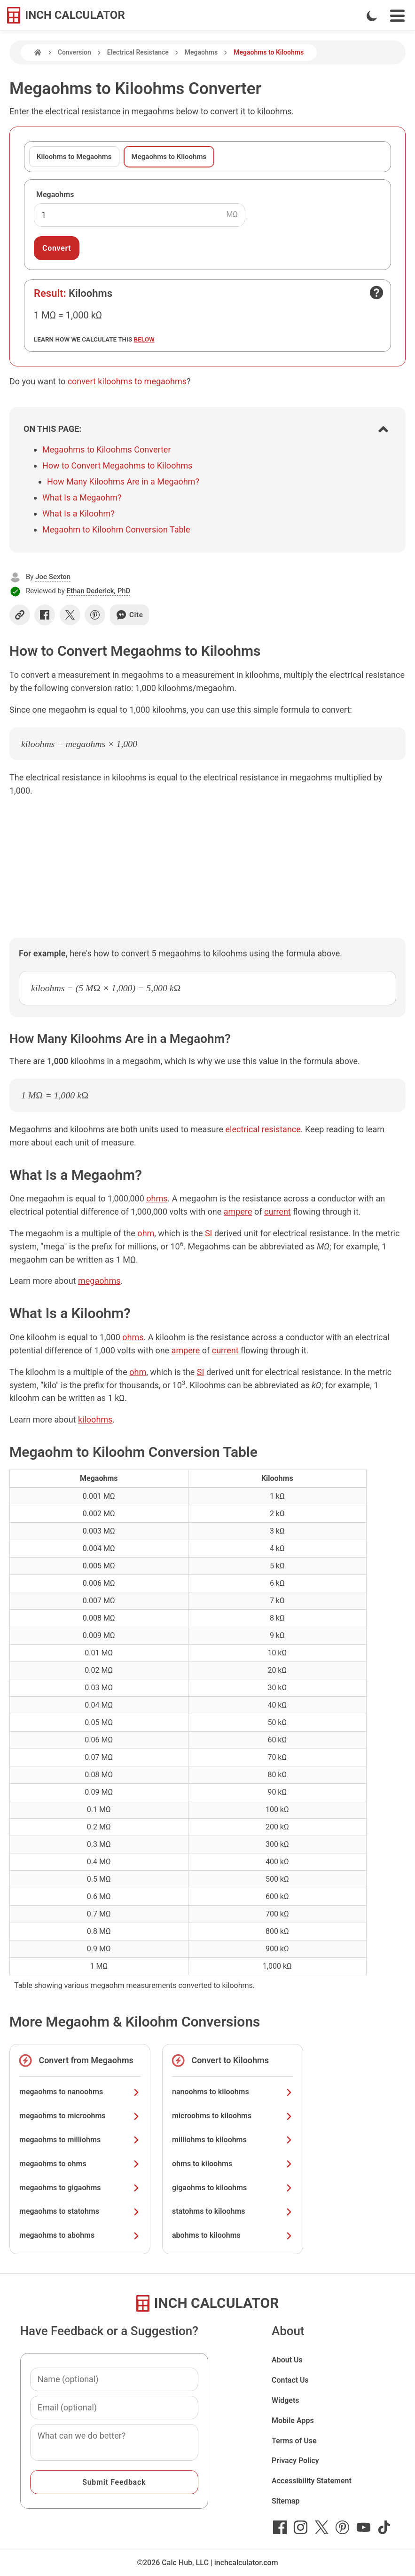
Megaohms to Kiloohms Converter (106, 449)
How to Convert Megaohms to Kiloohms (117, 465)
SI (208, 1233)
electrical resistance (262, 1129)
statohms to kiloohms (232, 2211)
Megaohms (201, 52)
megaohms (99, 1281)
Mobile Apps (293, 2420)
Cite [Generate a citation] (129, 614)
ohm (145, 1233)
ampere (238, 1211)
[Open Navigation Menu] (397, 15)
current (277, 1211)
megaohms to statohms (80, 2211)
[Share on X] (70, 614)
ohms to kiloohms (232, 2163)
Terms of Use (294, 2440)
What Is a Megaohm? (82, 497)
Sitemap (285, 2500)
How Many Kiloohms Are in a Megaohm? (123, 481)
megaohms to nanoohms (80, 2091)
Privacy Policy (295, 2460)
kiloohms (95, 1419)
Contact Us (290, 2380)
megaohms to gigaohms (80, 2187)
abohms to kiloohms (232, 2235)
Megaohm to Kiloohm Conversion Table (116, 529)
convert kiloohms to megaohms (127, 381)
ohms (156, 1198)
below (144, 339)
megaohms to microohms (80, 2115)
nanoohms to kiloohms (232, 2091)
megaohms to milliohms (80, 2139)
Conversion (74, 52)
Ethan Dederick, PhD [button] (99, 591)
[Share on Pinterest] (95, 614)
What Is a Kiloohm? (78, 513)
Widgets (285, 2400)
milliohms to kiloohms (232, 2139)
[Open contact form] (376, 292)
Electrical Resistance (138, 52)
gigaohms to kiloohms (232, 2187)
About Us (287, 2359)
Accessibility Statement (312, 2480)
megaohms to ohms (80, 2163)
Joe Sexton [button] (52, 576)
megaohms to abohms (80, 2235)
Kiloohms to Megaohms (74, 156)
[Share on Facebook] (44, 614)
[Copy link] (19, 614)
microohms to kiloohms (232, 2115)
